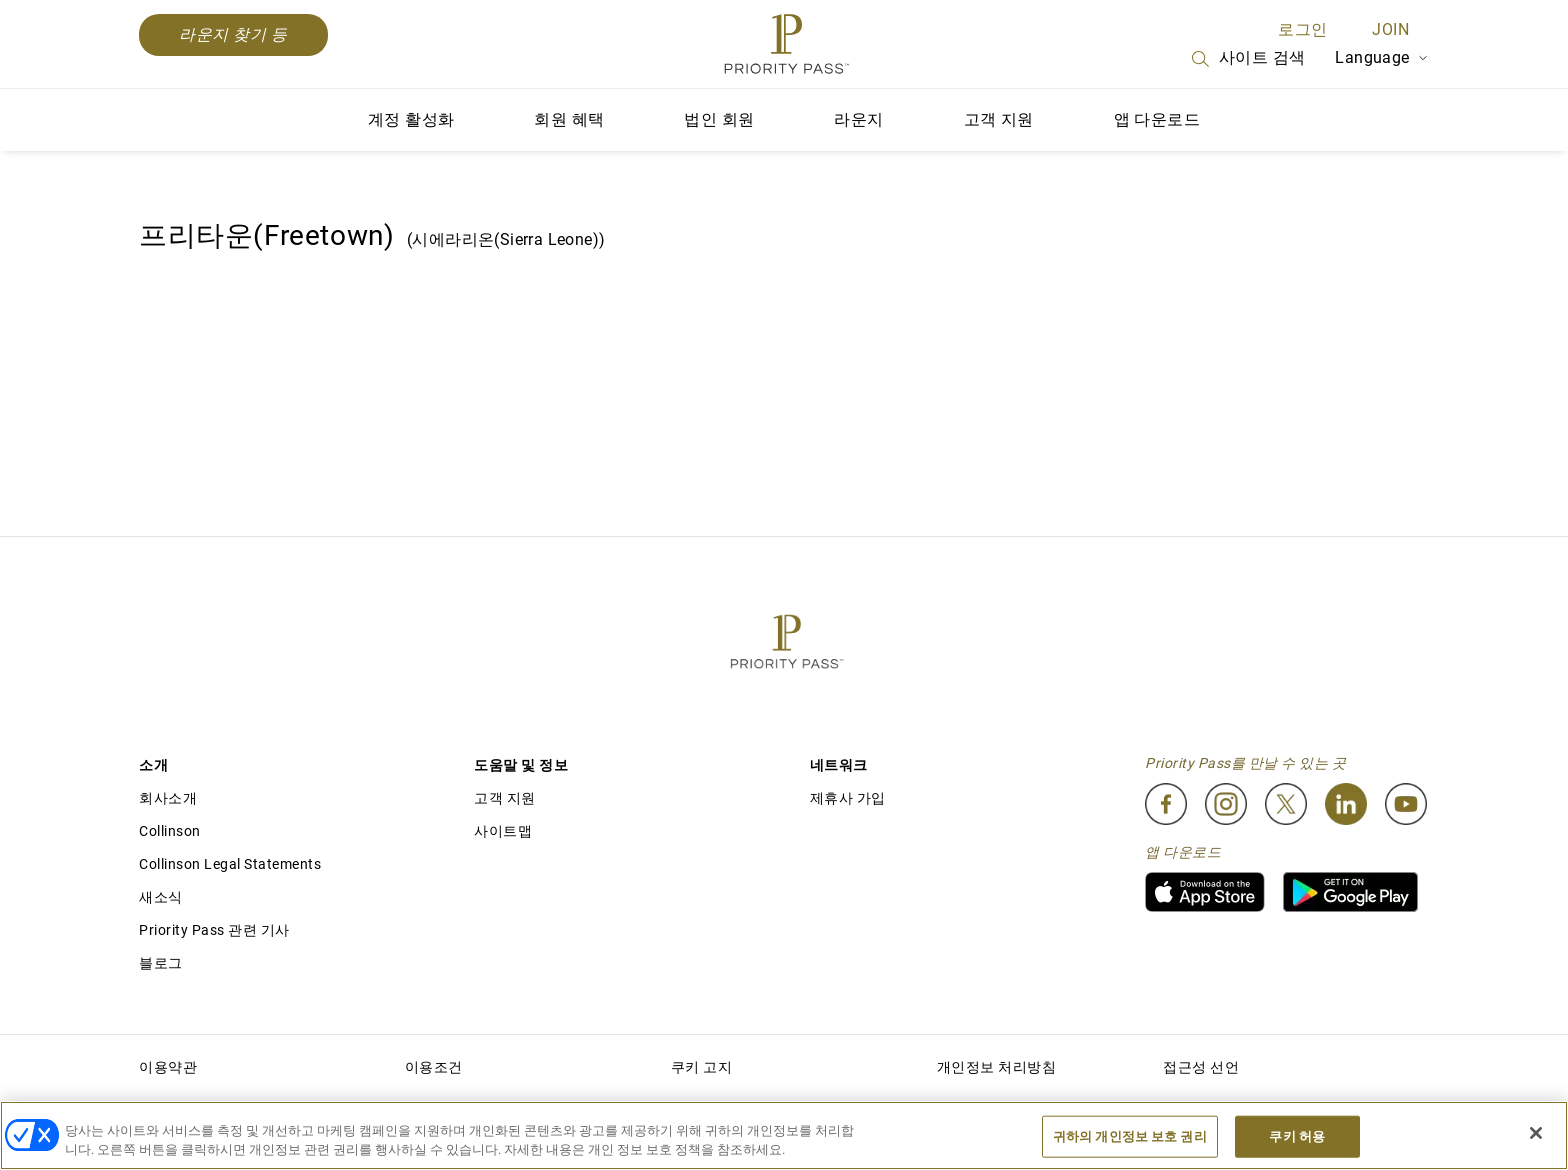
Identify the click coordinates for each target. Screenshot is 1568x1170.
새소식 (161, 897)
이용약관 (168, 1067)
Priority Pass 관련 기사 (214, 930)
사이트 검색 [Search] (1247, 59)
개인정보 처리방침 (997, 1067)
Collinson (170, 831)
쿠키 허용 (1297, 1136)
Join (1390, 29)
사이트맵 (503, 831)
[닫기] (1536, 1133)
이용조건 (434, 1067)
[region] (784, 1135)
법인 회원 (719, 119)
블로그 (161, 963)
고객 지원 (999, 119)
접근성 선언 (1201, 1067)
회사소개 (168, 798)
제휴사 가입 (848, 798)
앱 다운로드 (1157, 119)
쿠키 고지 (702, 1067)
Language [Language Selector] (1382, 57)
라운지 (858, 119)
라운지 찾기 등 (233, 34)
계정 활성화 (411, 119)
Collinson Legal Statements (230, 864)
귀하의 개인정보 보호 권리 (1130, 1136)
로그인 (1302, 29)
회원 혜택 (569, 119)
